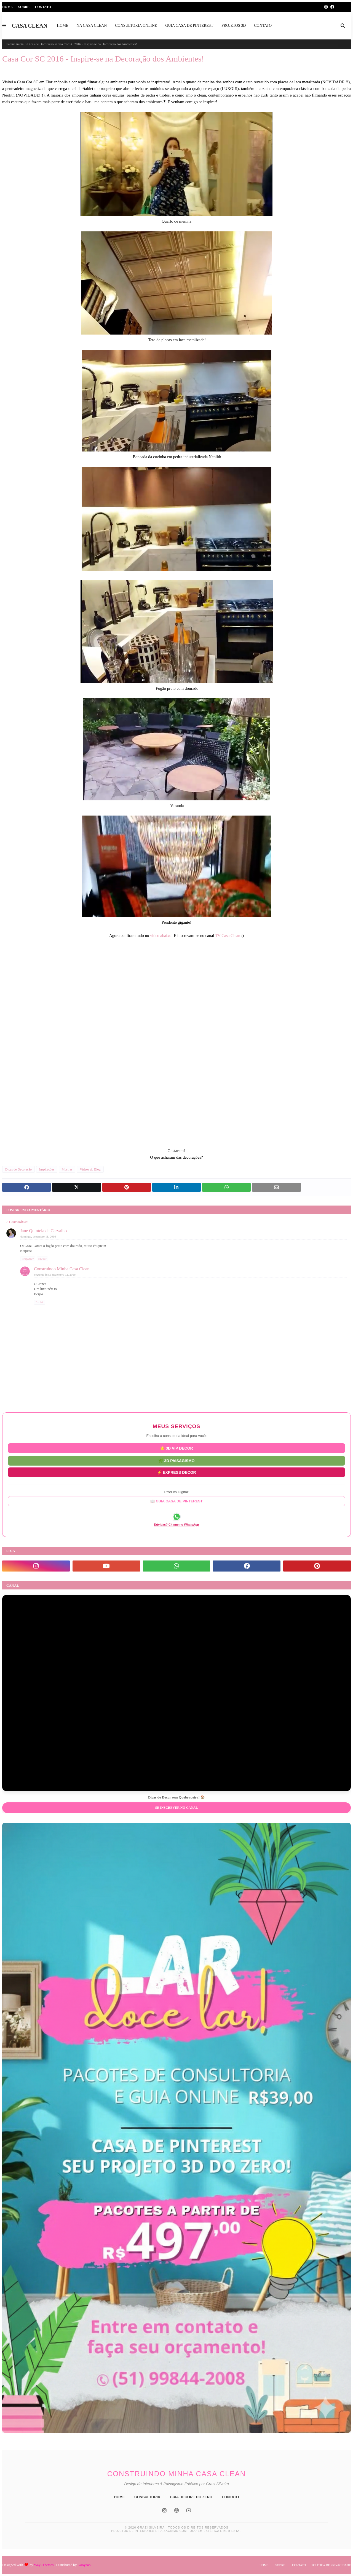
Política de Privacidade (331, 2565)
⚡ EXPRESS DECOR (176, 1471)
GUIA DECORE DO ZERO (191, 2497)
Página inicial (15, 44)
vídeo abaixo (160, 935)
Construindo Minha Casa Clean (61, 1268)
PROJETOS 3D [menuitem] (233, 25)
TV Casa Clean (227, 935)
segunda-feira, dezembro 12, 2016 (55, 1274)
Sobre (24, 7)
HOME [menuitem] (62, 25)
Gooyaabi (84, 2565)
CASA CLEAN (29, 26)
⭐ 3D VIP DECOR (176, 1448)
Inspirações (46, 1169)
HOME (119, 2497)
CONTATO (230, 2497)
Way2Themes (44, 2565)
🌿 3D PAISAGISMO (176, 1460)
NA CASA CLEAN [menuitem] (92, 25)
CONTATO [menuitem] (263, 25)
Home (7, 7)
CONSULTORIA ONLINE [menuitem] (136, 25)
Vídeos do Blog (90, 1169)
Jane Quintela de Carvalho (43, 1230)
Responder (28, 1258)
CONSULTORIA (147, 2497)
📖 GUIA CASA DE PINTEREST (176, 1501)
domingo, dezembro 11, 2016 (38, 1236)
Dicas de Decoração (40, 44)
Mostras (67, 1169)
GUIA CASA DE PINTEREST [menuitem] (189, 25)
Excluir (42, 1258)
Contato (43, 7)
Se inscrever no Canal (176, 1808)
